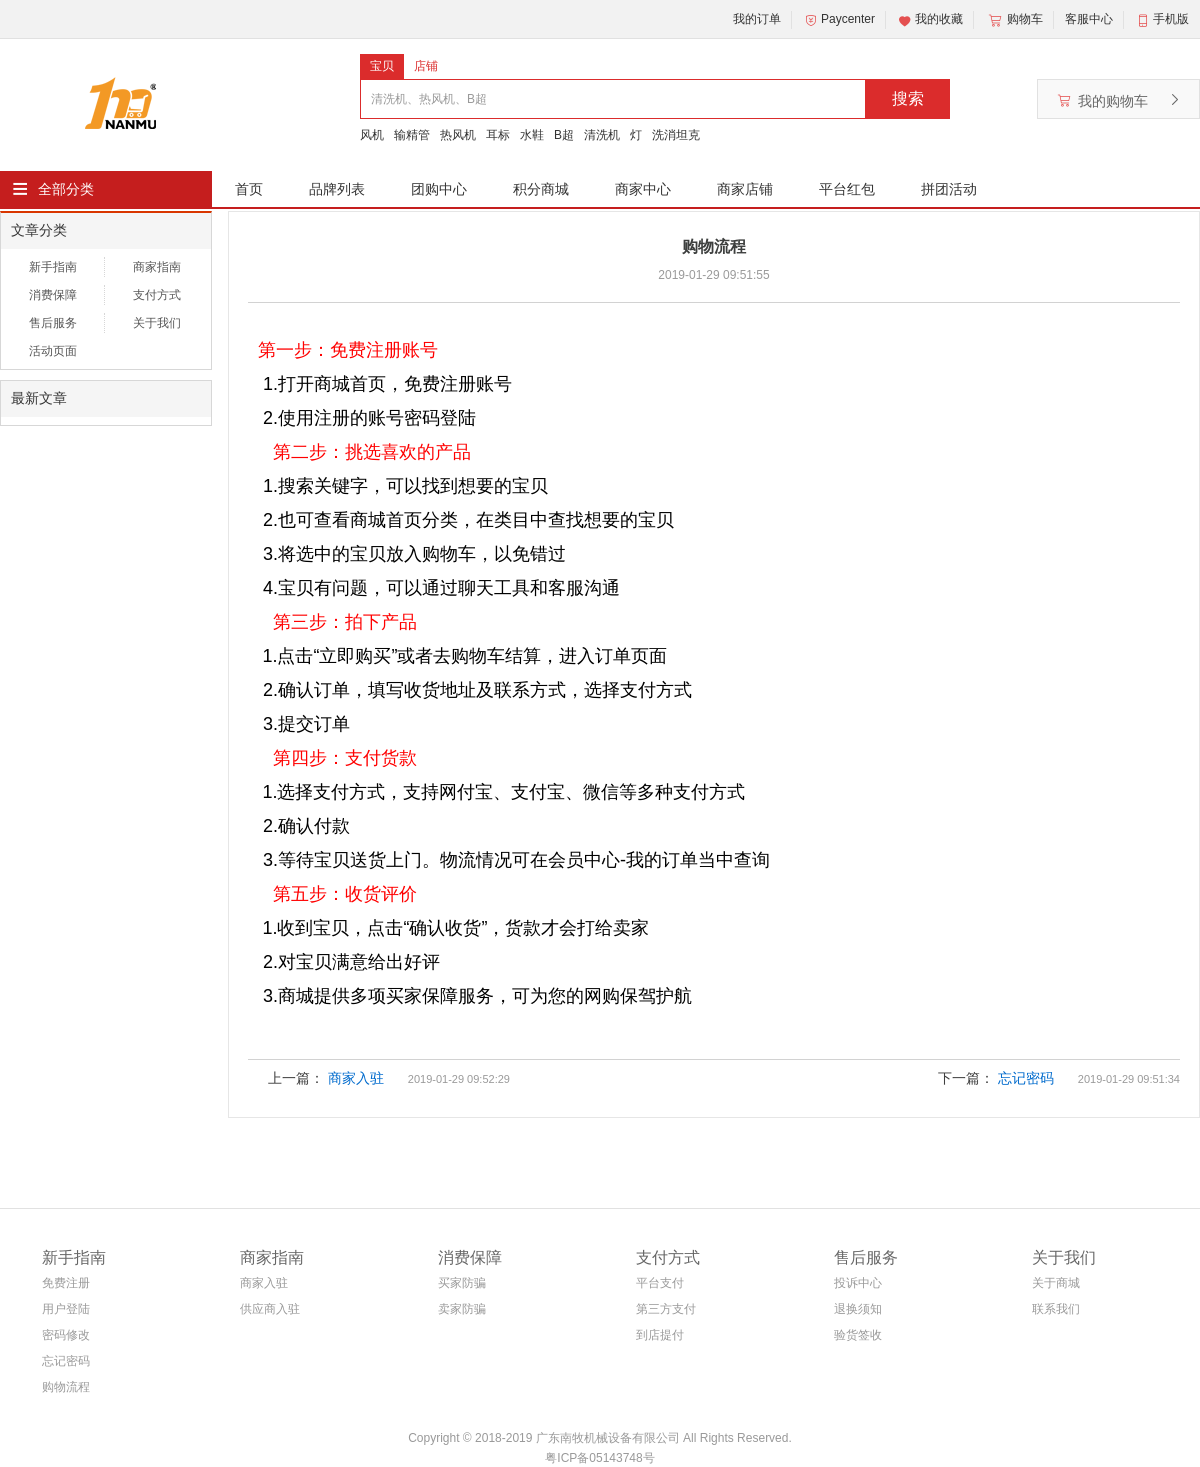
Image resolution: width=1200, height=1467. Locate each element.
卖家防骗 (462, 1309)
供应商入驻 (270, 1309)
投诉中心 (858, 1283)
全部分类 (66, 189)
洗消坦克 (676, 135)
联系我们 (1056, 1309)
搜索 (908, 98)
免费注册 (66, 1283)
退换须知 (858, 1309)
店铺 (426, 66)
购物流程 (66, 1387)
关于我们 (157, 323)
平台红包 (847, 189)
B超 (564, 135)
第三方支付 (666, 1309)
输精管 (412, 135)
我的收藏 (930, 20)
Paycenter (839, 20)
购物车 (1014, 20)
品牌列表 (337, 189)
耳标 (498, 135)
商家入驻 (356, 1078)
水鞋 (532, 135)
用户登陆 (66, 1309)
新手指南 (53, 267)
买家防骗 (462, 1283)
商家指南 (157, 267)
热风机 (458, 135)
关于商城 (1056, 1283)
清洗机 (602, 135)
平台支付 (660, 1283)
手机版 (1171, 19)
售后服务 (53, 323)
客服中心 (1089, 19)
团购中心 (439, 189)
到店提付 (660, 1335)
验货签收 (858, 1335)
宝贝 (382, 66)
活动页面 (53, 351)
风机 (372, 135)
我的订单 (757, 19)
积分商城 (541, 189)
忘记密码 (1026, 1078)
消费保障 (53, 295)
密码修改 (66, 1335)
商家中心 (643, 189)
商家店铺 (745, 189)
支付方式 (157, 295)
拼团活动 (949, 189)
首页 (249, 189)
